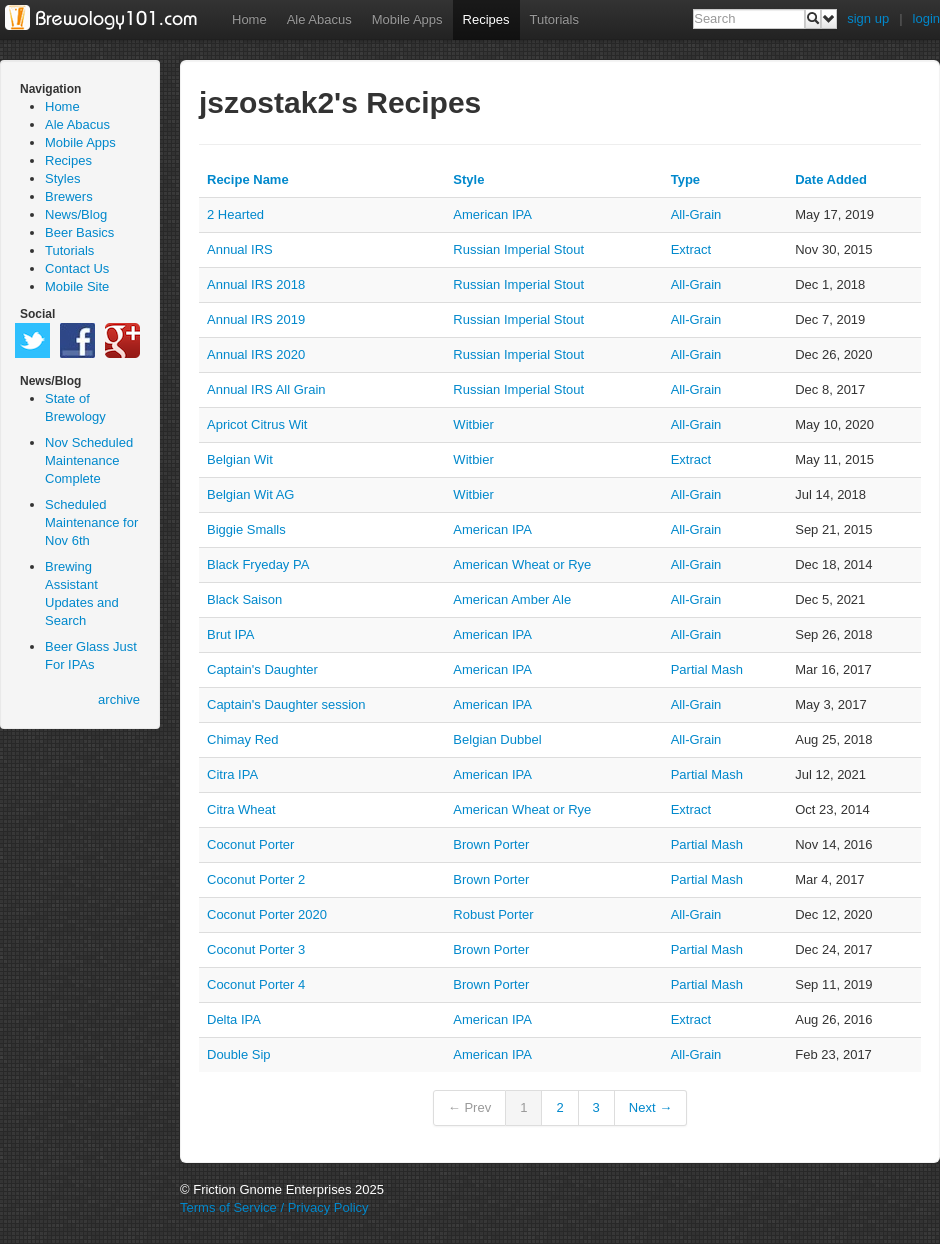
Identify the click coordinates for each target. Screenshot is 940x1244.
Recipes (486, 19)
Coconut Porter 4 (256, 984)
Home (249, 19)
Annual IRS (240, 249)
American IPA (492, 214)
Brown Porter (491, 844)
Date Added (831, 179)
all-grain (696, 214)
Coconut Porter (250, 844)
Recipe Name (248, 179)
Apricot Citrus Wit (257, 424)
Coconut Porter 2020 (267, 914)
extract (691, 249)
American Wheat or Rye (522, 564)
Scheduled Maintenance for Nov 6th (91, 522)
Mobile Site (77, 286)
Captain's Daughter (262, 669)
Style (468, 179)
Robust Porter (493, 914)
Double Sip (239, 1054)
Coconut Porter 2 (256, 879)
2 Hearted (235, 214)
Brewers (69, 196)
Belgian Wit (240, 459)
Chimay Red (243, 739)
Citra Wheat (241, 809)
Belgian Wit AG (250, 494)
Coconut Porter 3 (256, 949)
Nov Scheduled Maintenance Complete (89, 460)
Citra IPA (232, 774)
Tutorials (554, 19)
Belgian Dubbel (497, 739)
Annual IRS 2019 (256, 319)
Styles (62, 178)
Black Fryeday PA (258, 564)
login (926, 18)
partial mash (707, 669)
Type (685, 179)
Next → (650, 1107)
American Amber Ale (512, 599)
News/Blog (76, 214)
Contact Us (77, 268)
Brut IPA (230, 634)
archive (119, 699)
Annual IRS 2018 (256, 284)
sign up (868, 18)
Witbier (473, 424)
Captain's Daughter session (286, 704)
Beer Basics (79, 232)
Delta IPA (234, 1019)
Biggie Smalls (246, 529)
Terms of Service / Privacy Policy (274, 1207)
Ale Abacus (319, 19)
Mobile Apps (407, 19)
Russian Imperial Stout (518, 249)
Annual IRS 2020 (256, 354)
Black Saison (244, 599)
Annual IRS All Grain (266, 389)
